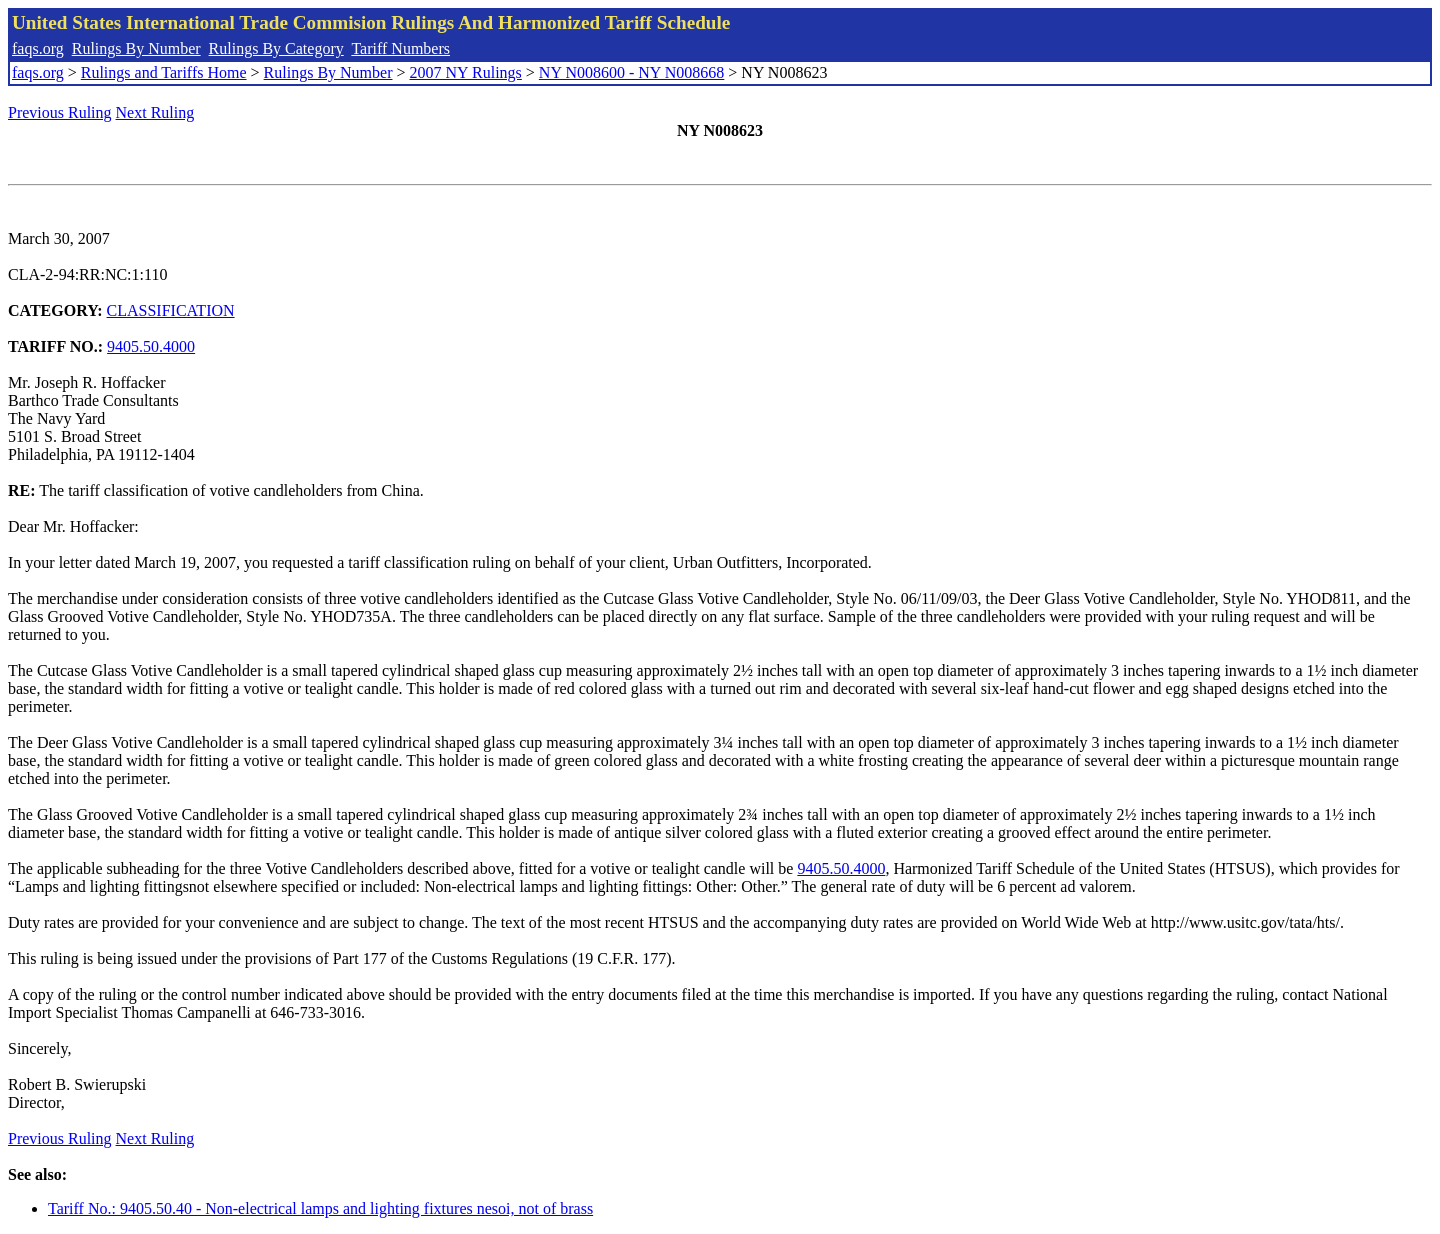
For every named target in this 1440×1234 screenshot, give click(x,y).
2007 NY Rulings (466, 72)
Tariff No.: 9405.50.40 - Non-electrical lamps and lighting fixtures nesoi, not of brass (320, 1208)
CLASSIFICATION (171, 310)
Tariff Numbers (400, 48)
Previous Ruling (60, 112)
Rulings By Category (276, 48)
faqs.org (38, 48)
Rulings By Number (136, 48)
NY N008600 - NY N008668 (631, 72)
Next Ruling (155, 112)
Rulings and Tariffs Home (164, 72)
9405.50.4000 (151, 346)
